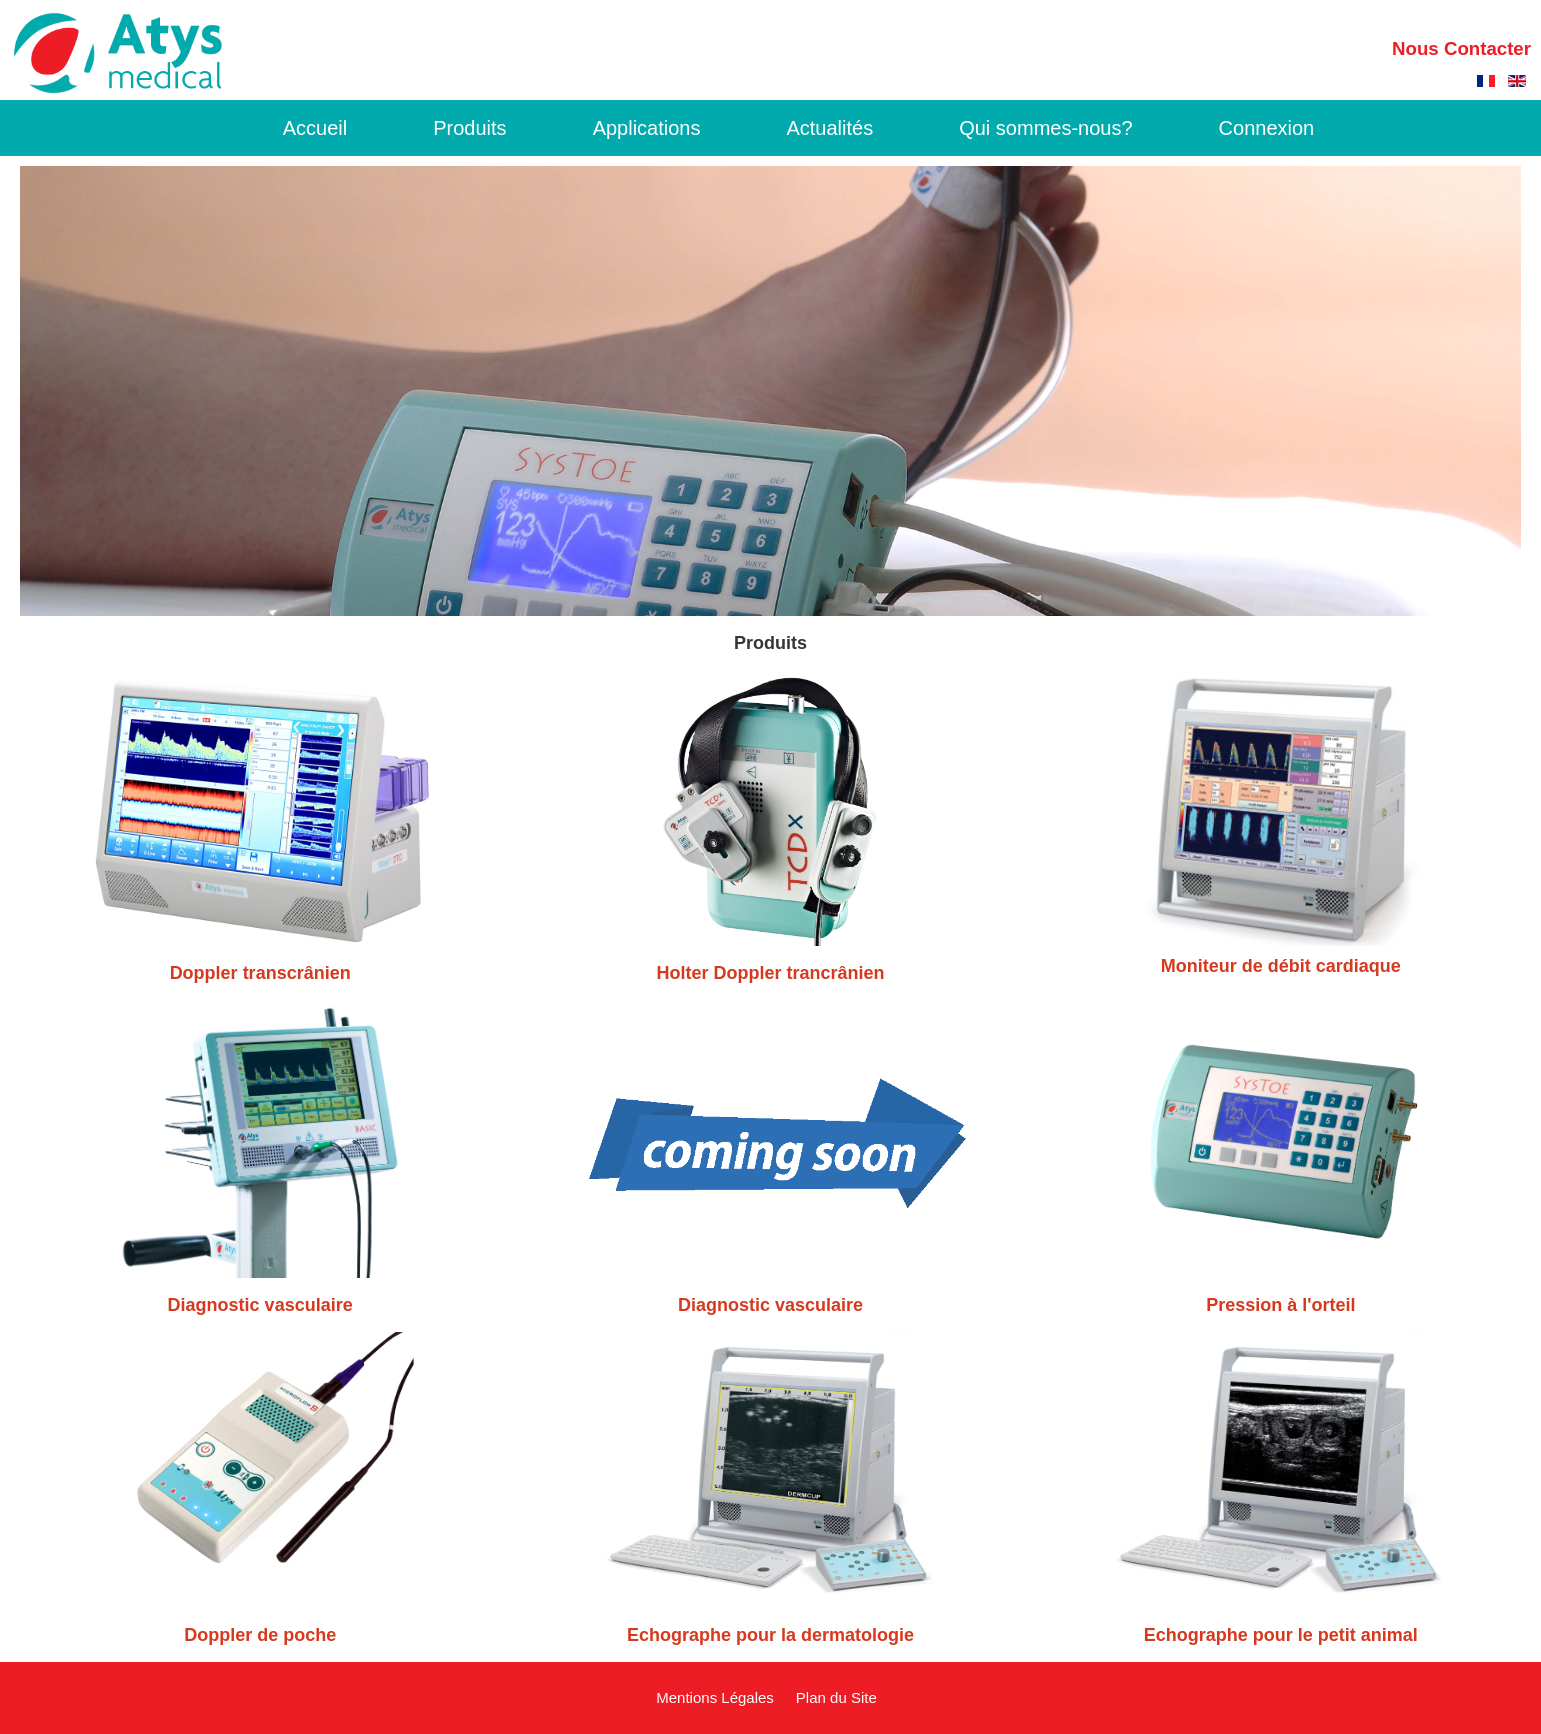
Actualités (829, 128)
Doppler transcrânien (260, 973)
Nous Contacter (1461, 48)
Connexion (1267, 128)
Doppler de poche (260, 1635)
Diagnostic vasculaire (260, 1305)
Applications (647, 128)
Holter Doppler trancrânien (770, 973)
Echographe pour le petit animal (1281, 1635)
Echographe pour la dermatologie (770, 1635)
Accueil (315, 128)
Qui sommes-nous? (1045, 128)
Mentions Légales (715, 1697)
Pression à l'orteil (1280, 1305)
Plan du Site (836, 1697)
